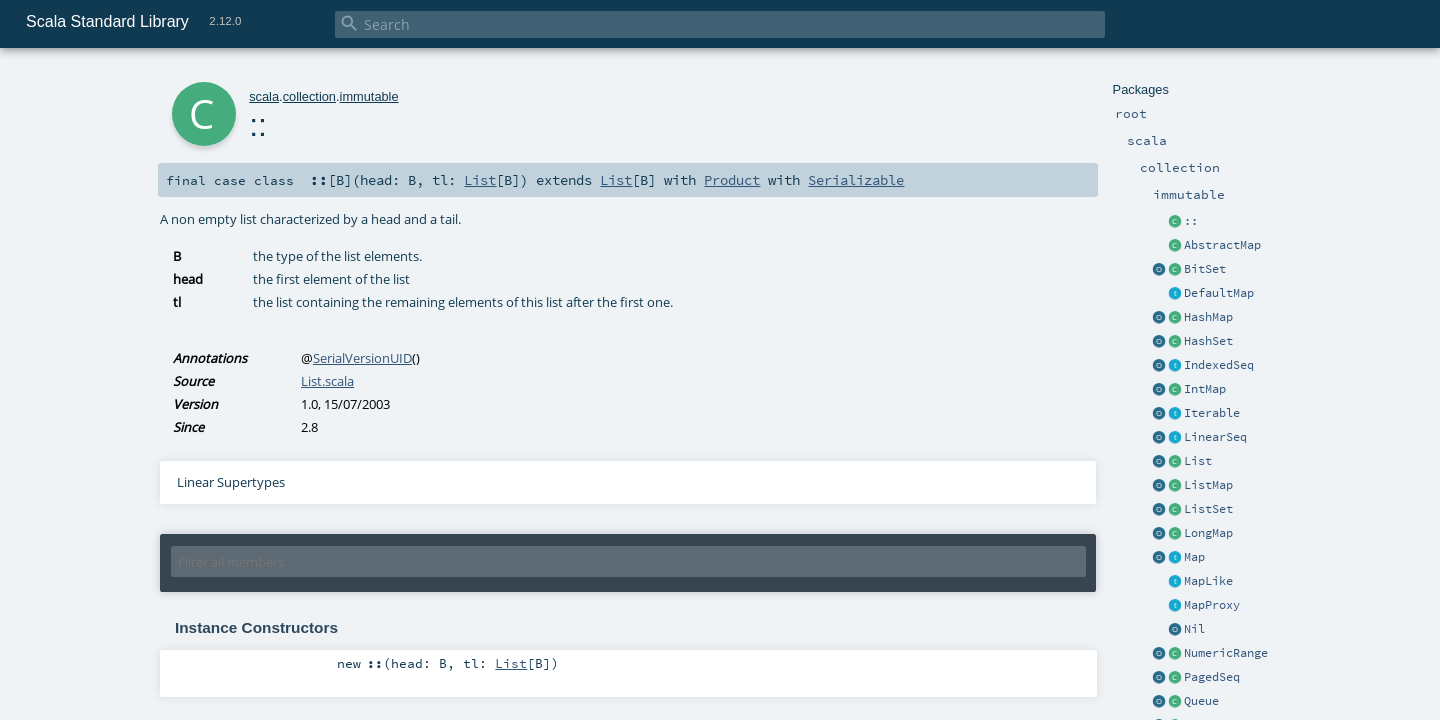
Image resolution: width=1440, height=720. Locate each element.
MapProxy (1212, 605)
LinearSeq (1215, 437)
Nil (1194, 629)
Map (1194, 557)
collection (309, 96)
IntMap (1205, 389)
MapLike (1208, 581)
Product (732, 180)
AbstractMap (1222, 245)
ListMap (1208, 485)
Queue (1201, 701)
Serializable (856, 180)
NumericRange (1226, 653)
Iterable (1212, 413)
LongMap (1208, 533)
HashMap (1208, 317)
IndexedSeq (1219, 365)
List (1198, 461)
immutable (369, 96)
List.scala (327, 381)
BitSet (1205, 269)
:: (1191, 221)
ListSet (1208, 509)
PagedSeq (1212, 677)
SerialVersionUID (362, 358)
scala (264, 96)
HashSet (1208, 341)
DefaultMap (1219, 293)
